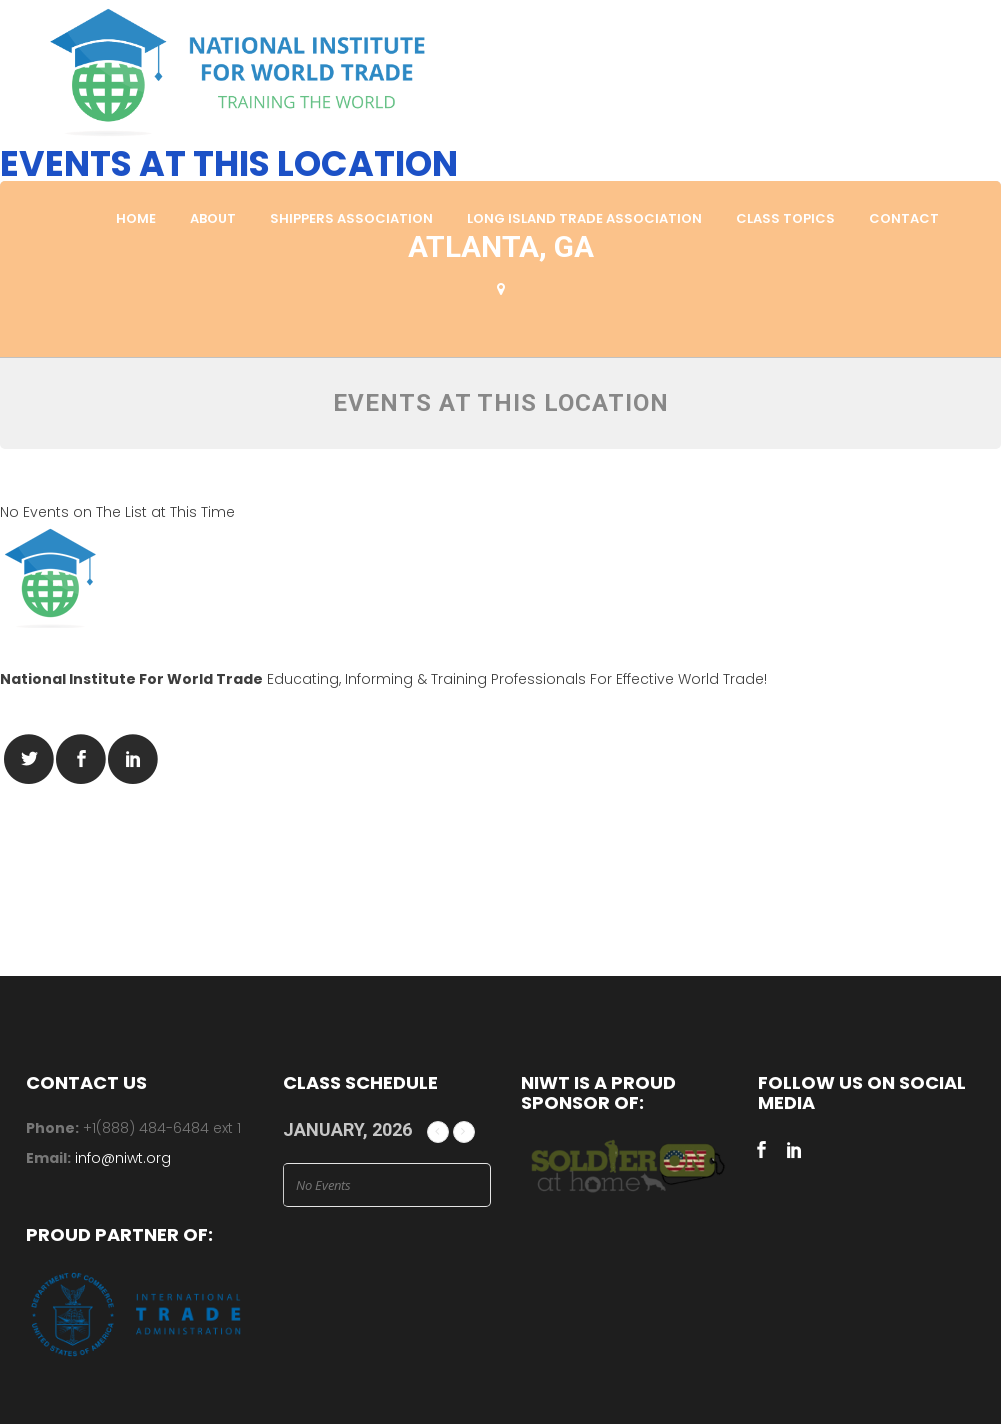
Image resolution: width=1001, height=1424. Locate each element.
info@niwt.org (123, 1158)
